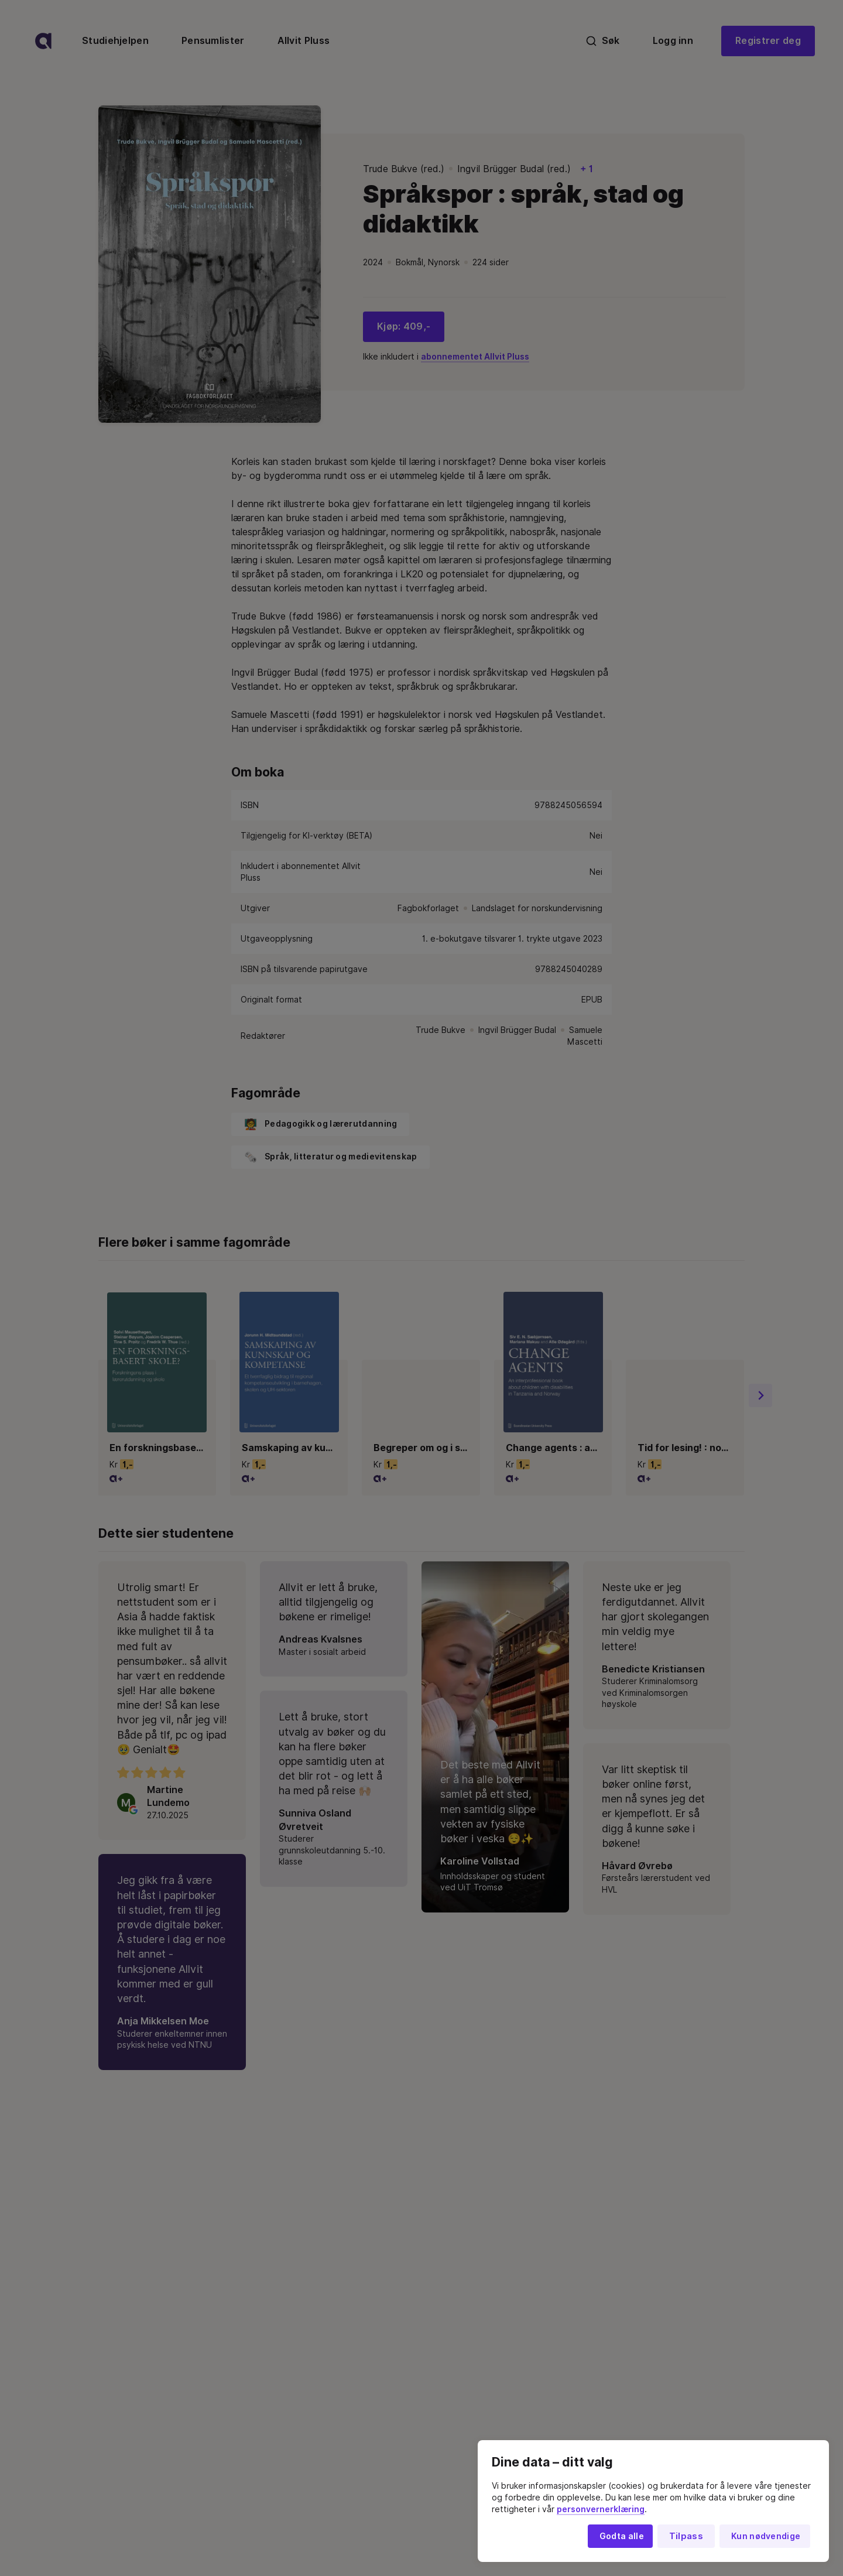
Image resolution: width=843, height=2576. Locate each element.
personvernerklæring (601, 2509)
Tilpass (686, 2536)
